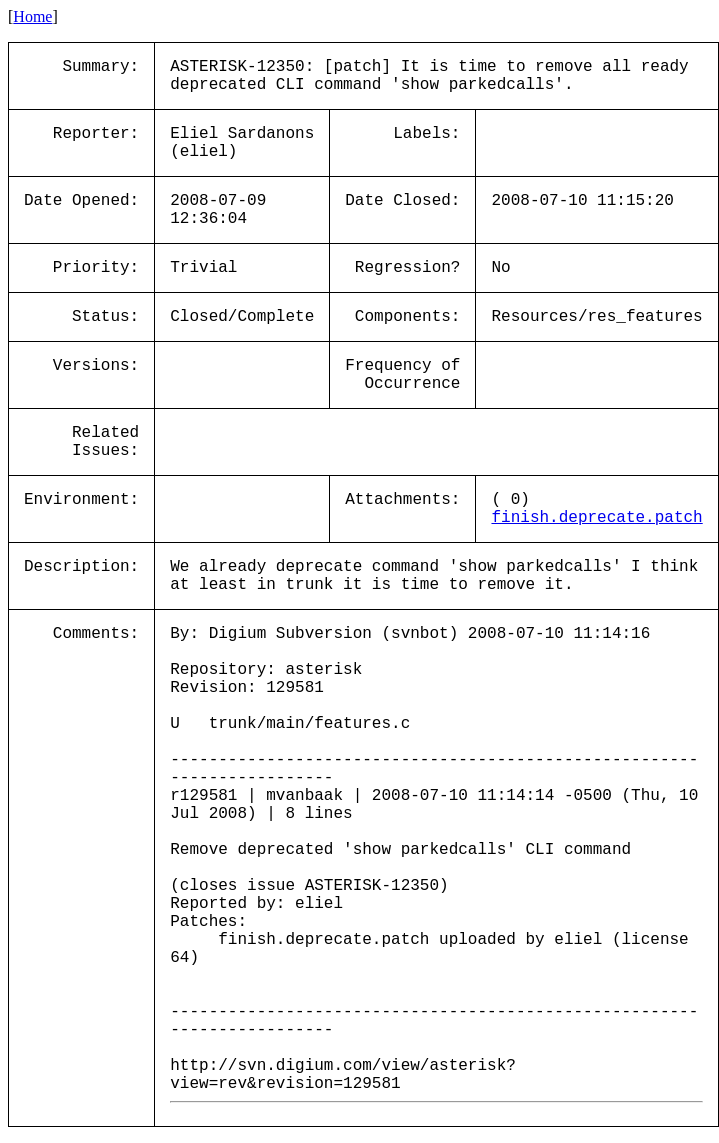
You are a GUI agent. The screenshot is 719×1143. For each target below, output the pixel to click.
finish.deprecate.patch (596, 518)
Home (32, 16)
